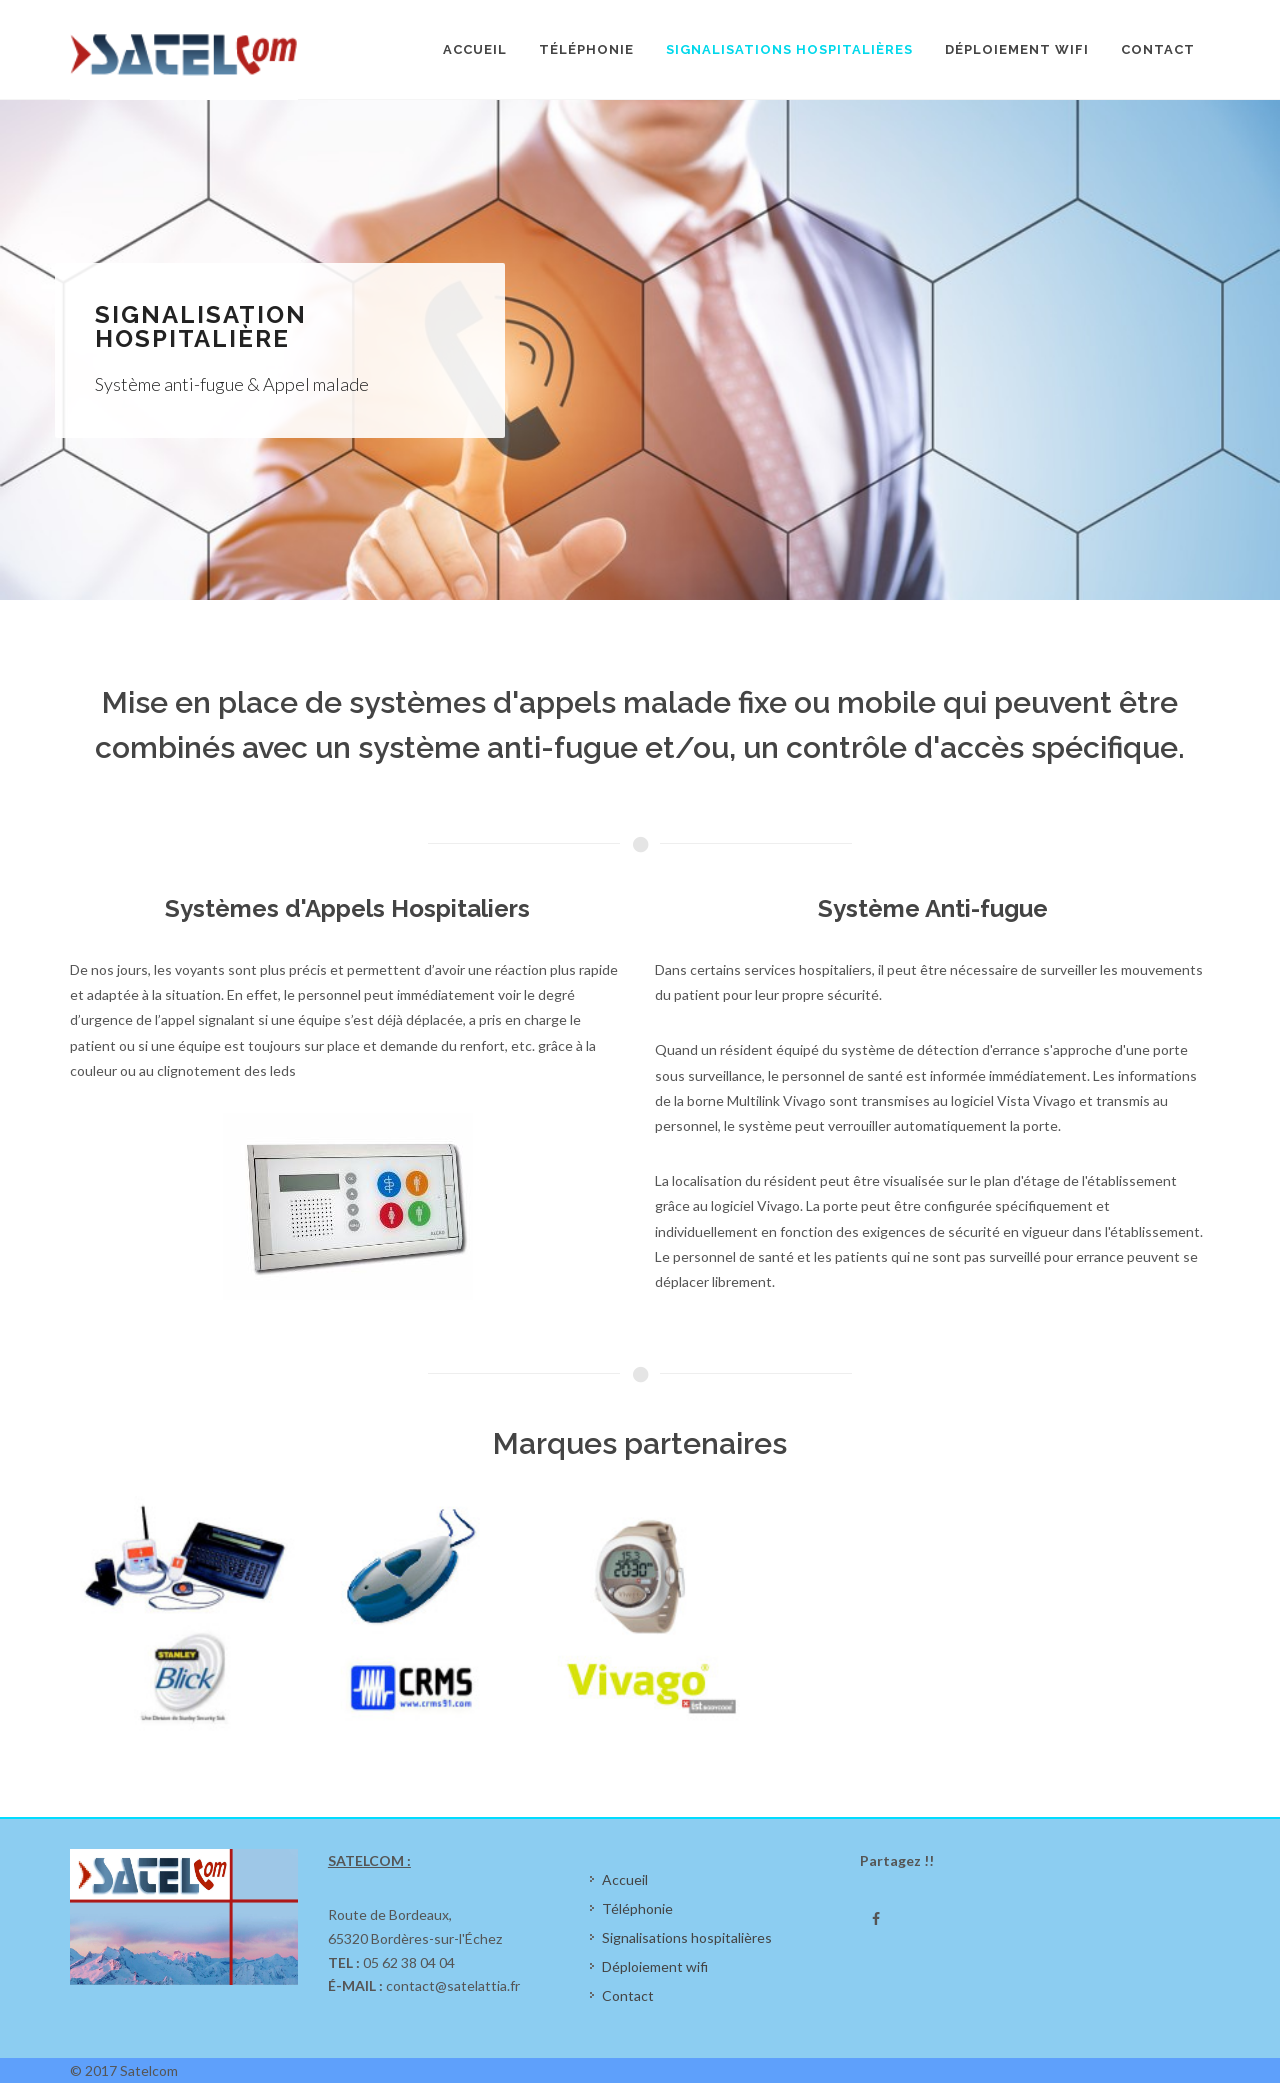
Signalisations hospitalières (687, 1937)
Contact (628, 1995)
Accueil (625, 1879)
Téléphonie (637, 1908)
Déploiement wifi (655, 1966)
